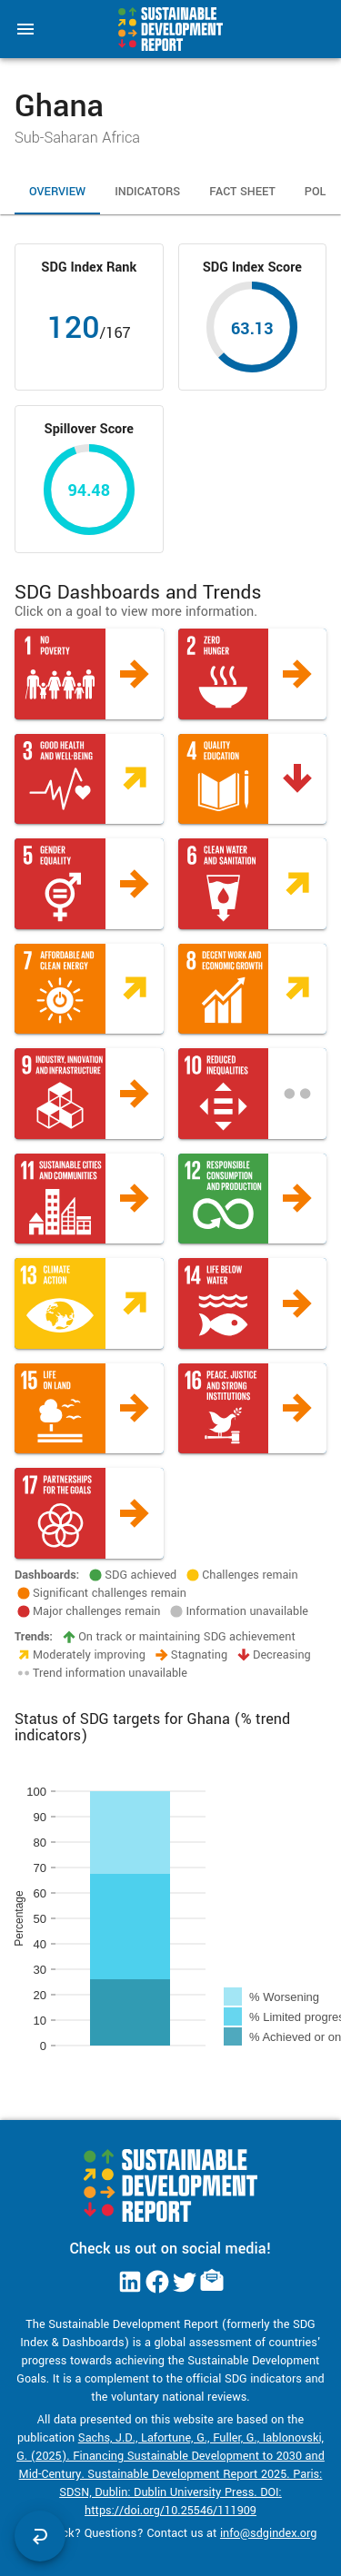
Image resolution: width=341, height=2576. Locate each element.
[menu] (25, 29)
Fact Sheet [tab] (242, 192)
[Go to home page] (170, 29)
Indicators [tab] (147, 192)
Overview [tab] (57, 192)
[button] (89, 674)
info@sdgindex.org (268, 2533)
